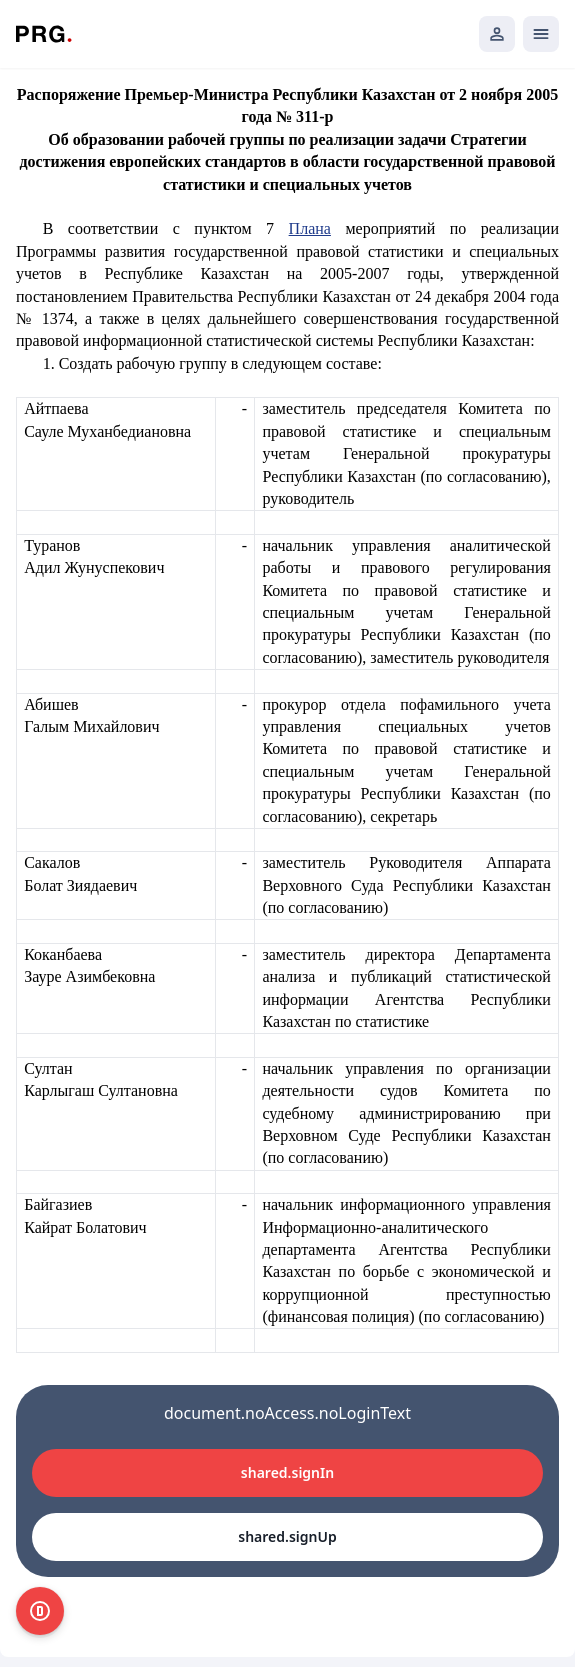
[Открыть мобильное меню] (541, 34)
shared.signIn (287, 1472)
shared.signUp (287, 1536)
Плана (310, 228)
